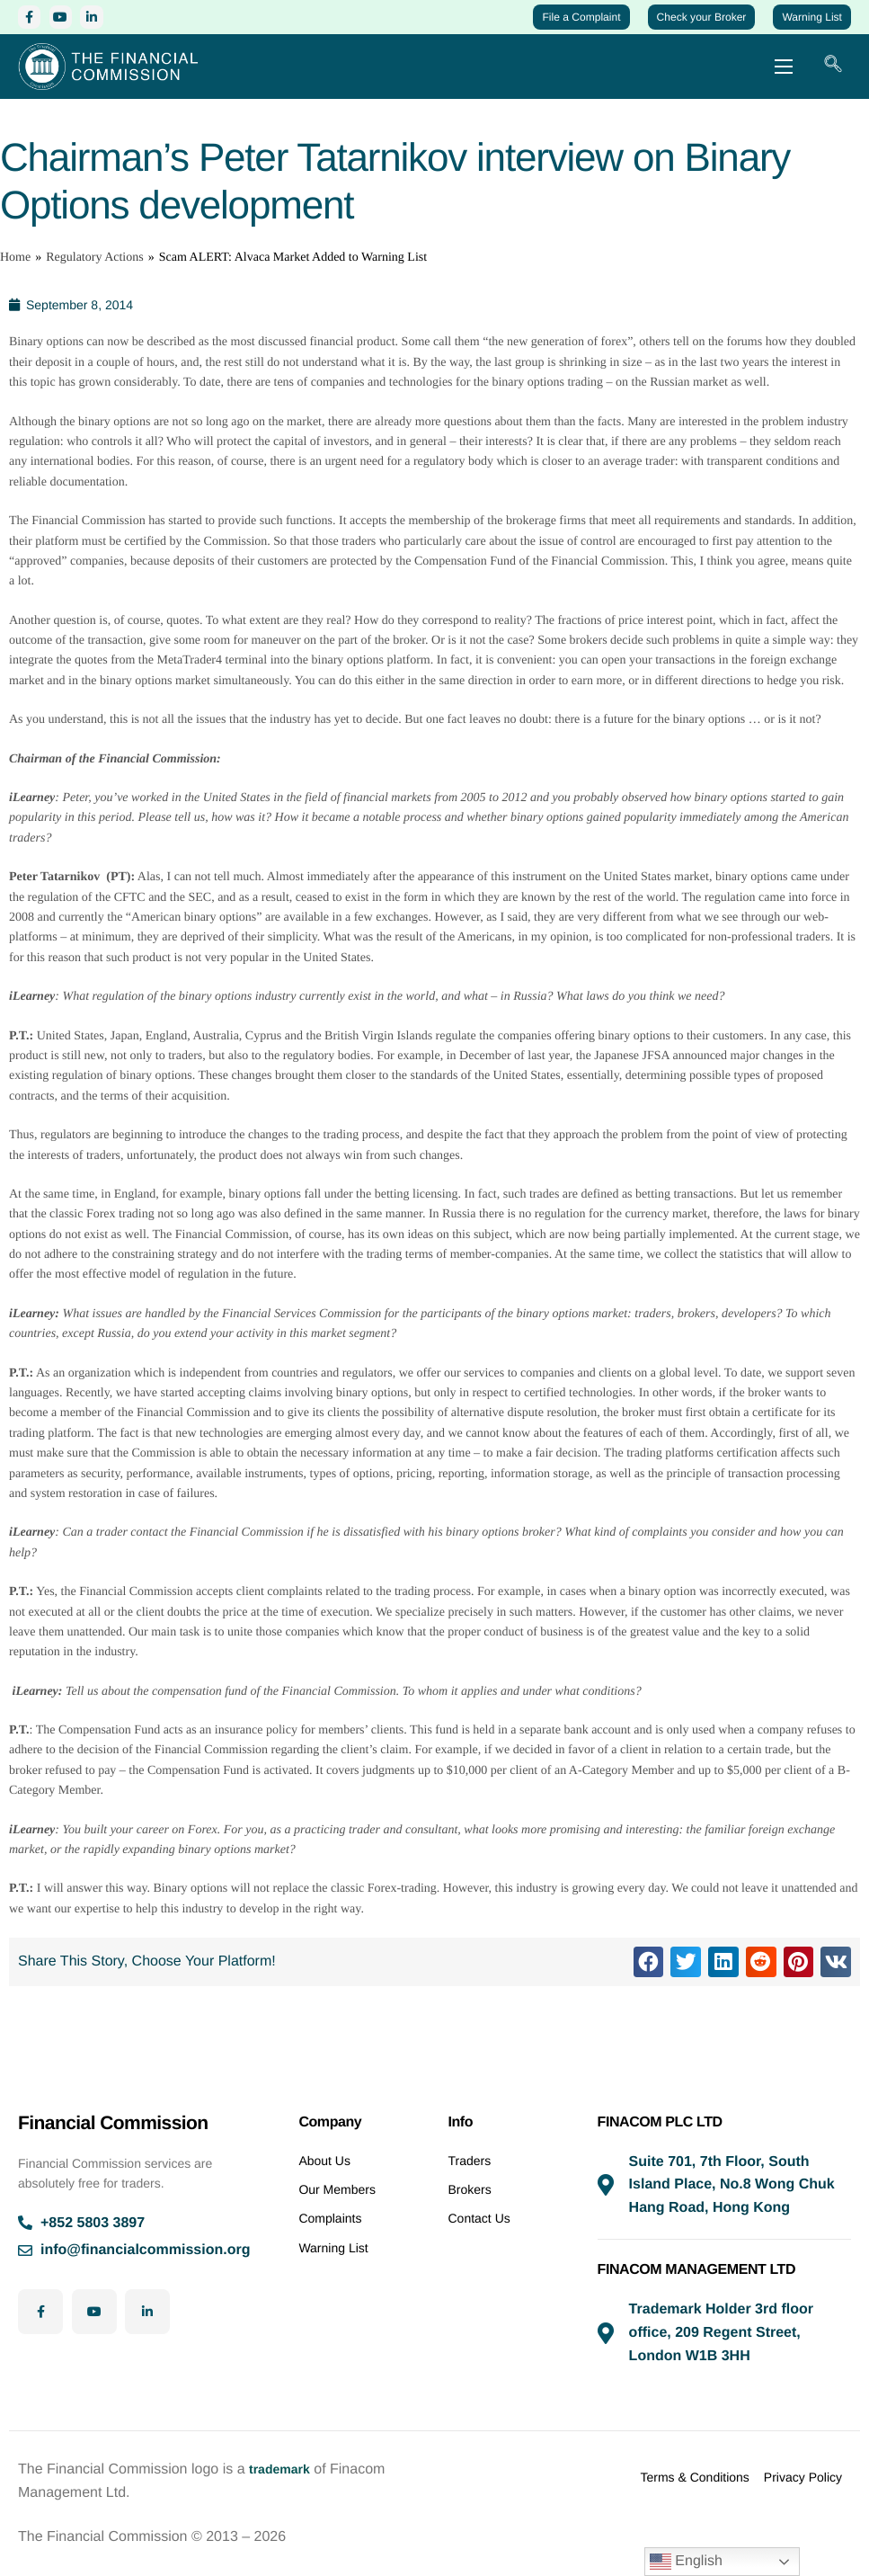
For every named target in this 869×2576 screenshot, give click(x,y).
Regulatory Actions (95, 274)
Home (15, 274)
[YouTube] (74, 20)
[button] (649, 1980)
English (686, 2561)
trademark (283, 2469)
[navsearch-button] (833, 78)
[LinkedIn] (113, 20)
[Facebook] (33, 20)
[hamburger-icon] (784, 78)
